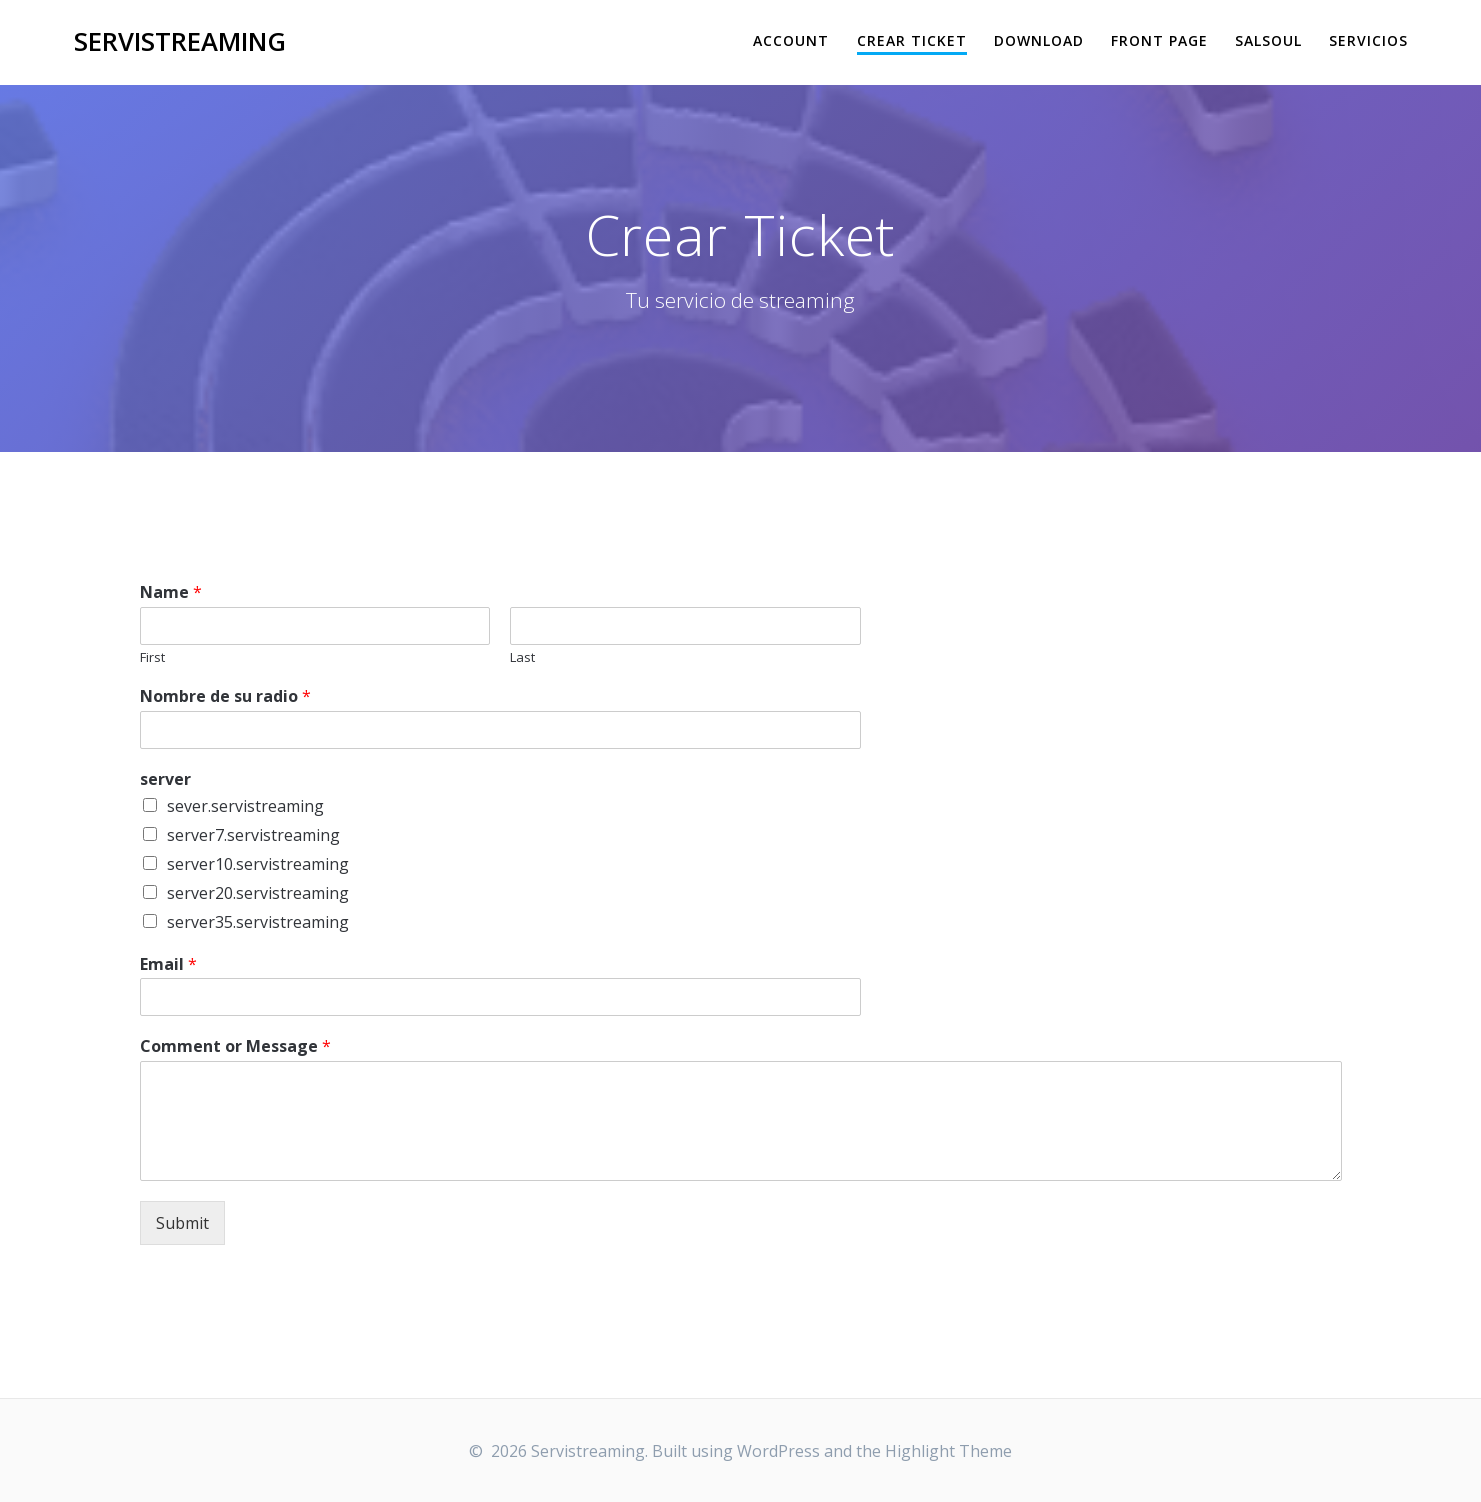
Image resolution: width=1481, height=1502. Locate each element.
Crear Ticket (912, 40)
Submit (182, 1223)
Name (171, 592)
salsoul (1268, 40)
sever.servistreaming (245, 806)
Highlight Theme (948, 1451)
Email (168, 964)
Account (791, 40)
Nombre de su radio (225, 696)
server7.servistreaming (253, 835)
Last (522, 657)
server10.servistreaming (258, 864)
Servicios (1368, 40)
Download (1039, 40)
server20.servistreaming (258, 893)
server (165, 779)
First (152, 657)
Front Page (1159, 40)
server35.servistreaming (258, 922)
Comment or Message (235, 1046)
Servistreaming (180, 42)
